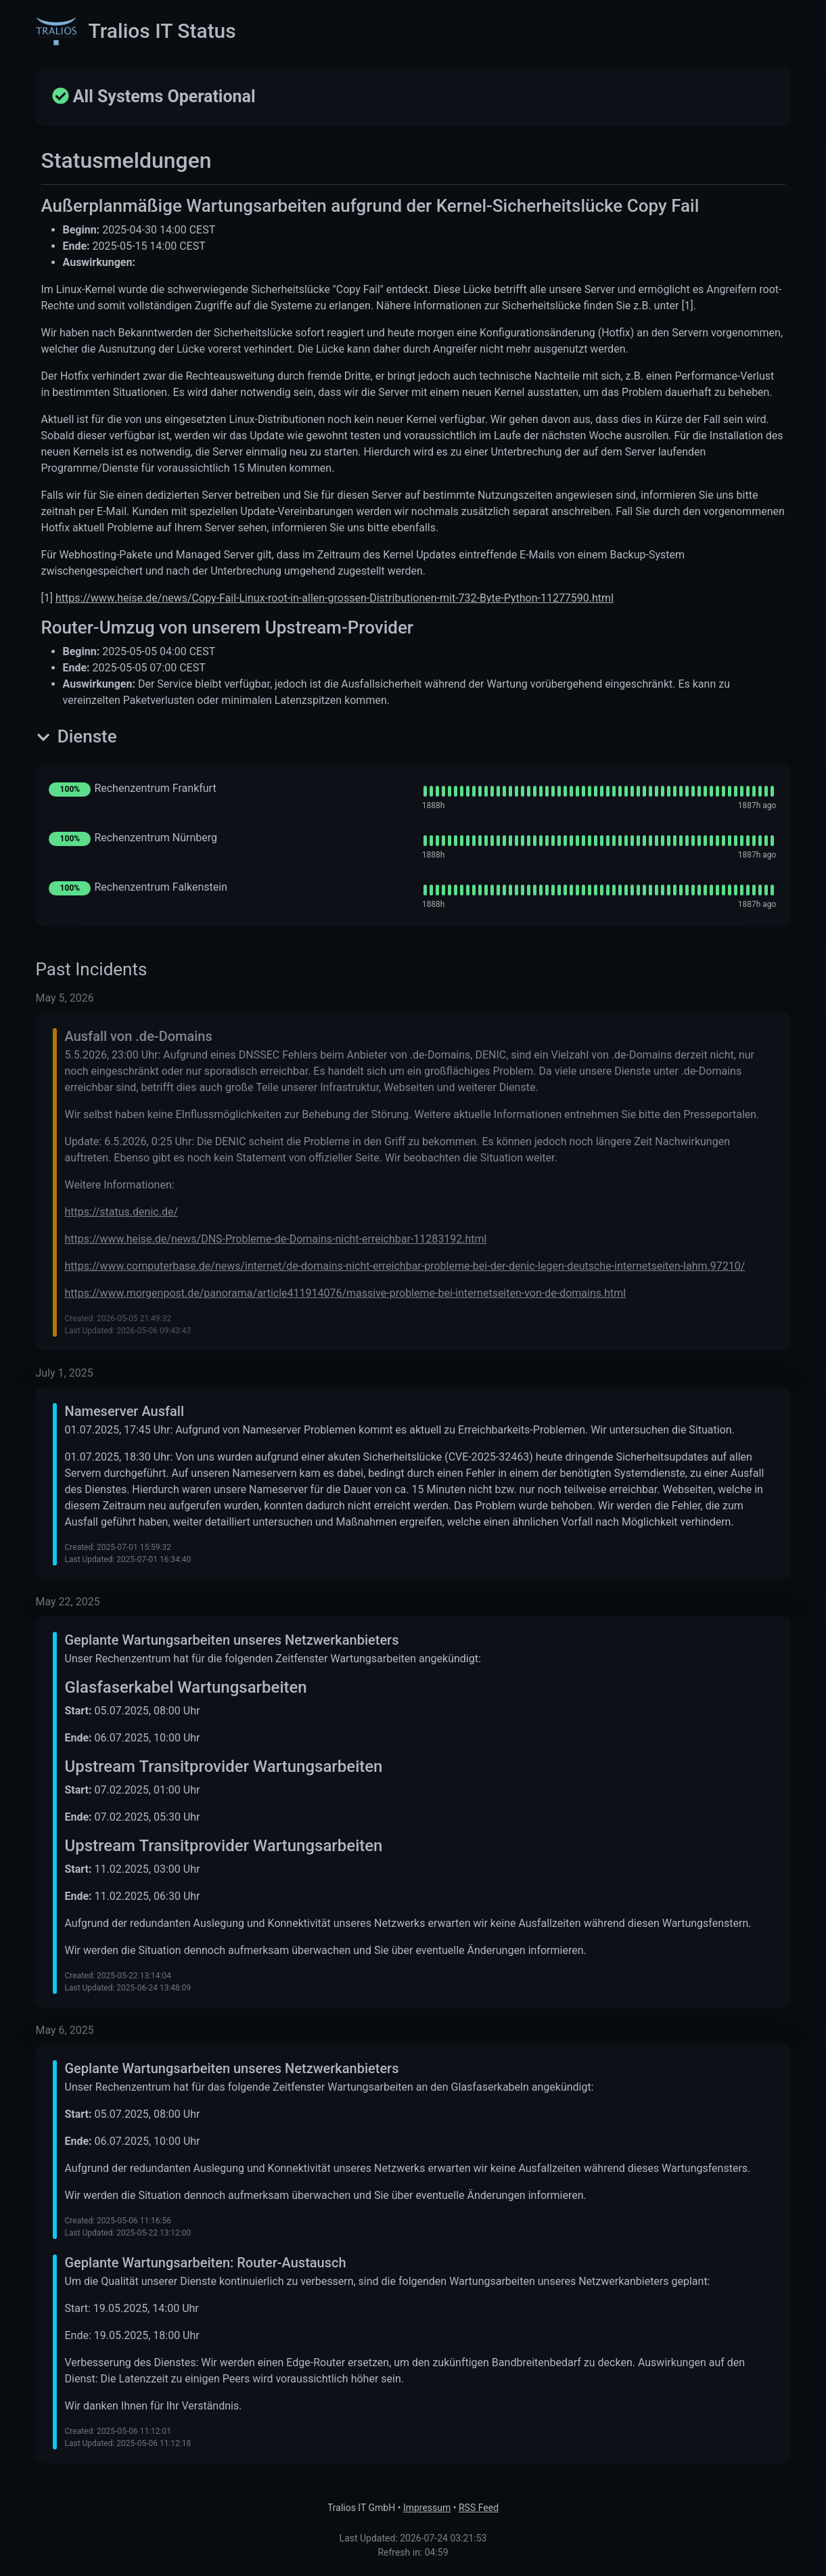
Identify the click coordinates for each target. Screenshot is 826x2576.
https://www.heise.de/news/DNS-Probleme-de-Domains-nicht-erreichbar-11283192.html (276, 1239)
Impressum (427, 2507)
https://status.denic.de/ (122, 1211)
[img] (595, 791)
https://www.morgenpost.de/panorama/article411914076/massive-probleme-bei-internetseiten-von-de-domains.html (345, 1293)
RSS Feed (479, 2507)
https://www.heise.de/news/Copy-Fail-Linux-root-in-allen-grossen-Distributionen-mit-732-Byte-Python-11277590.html (334, 598)
